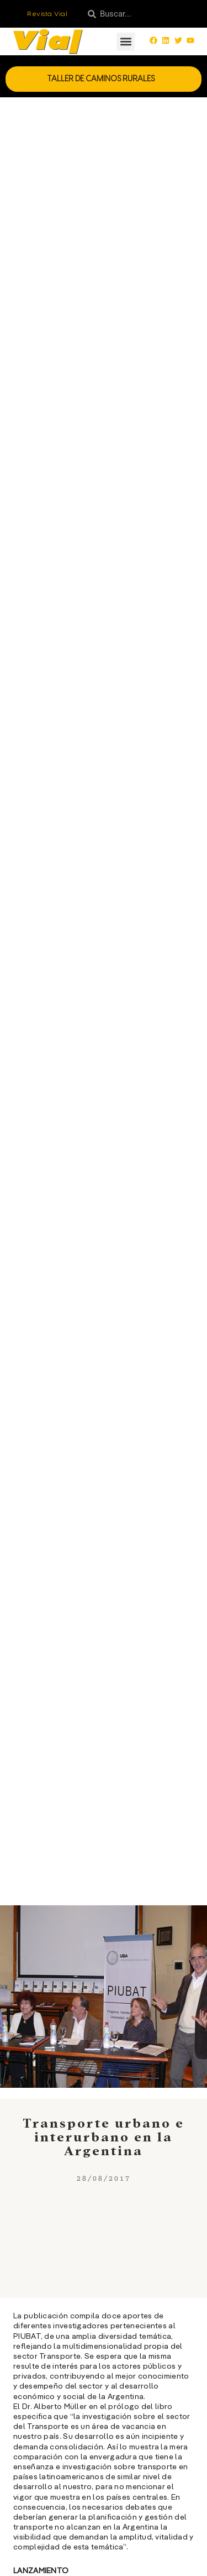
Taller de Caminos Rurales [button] (103, 79)
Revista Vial (47, 14)
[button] (125, 42)
